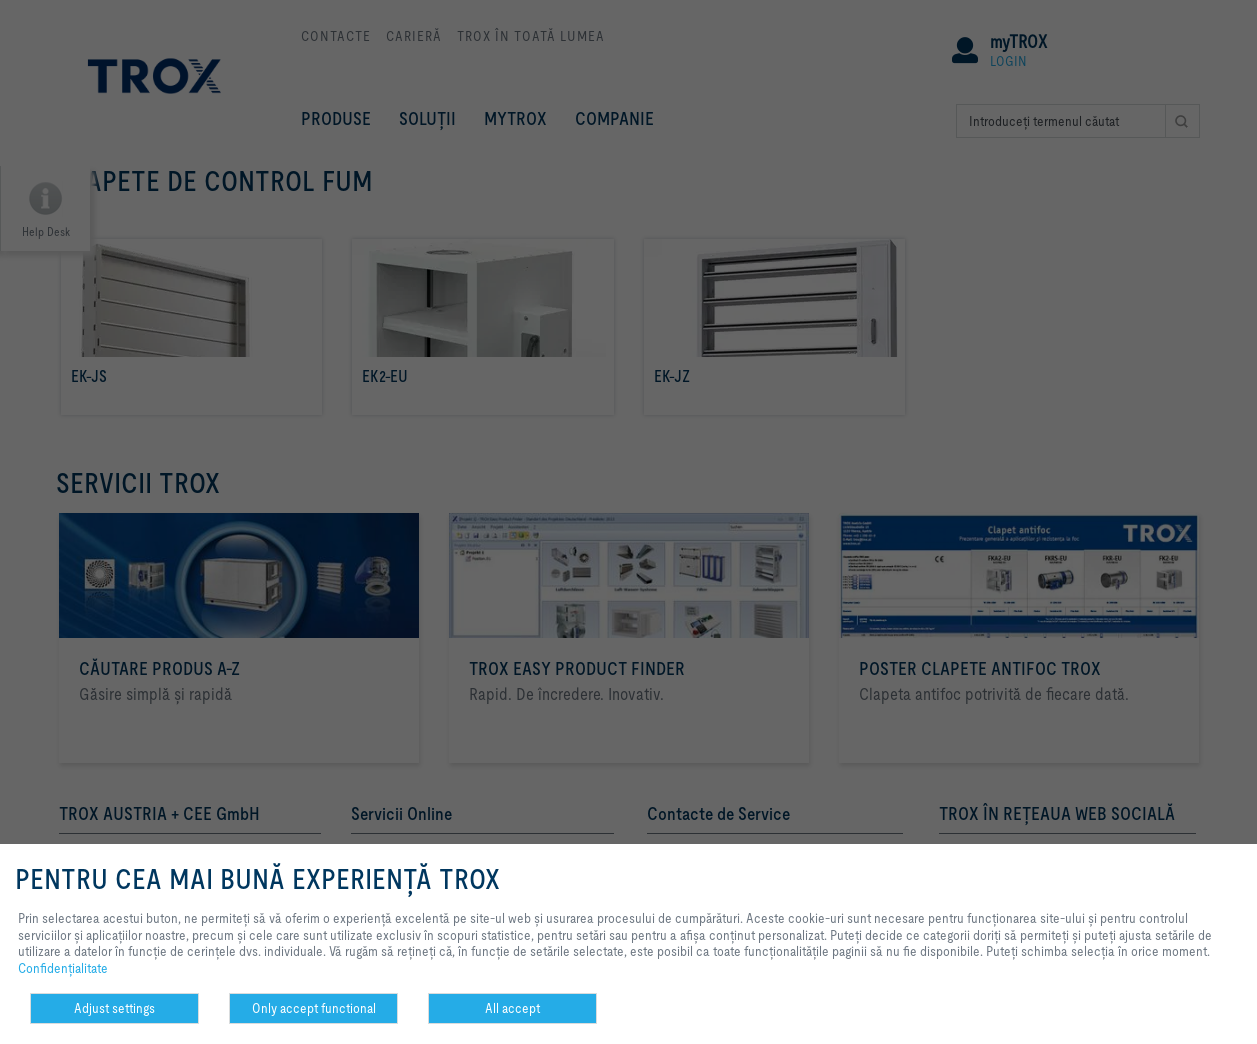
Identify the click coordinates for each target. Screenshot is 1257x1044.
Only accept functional (314, 1008)
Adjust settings (114, 1008)
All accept (512, 1008)
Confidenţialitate (63, 968)
